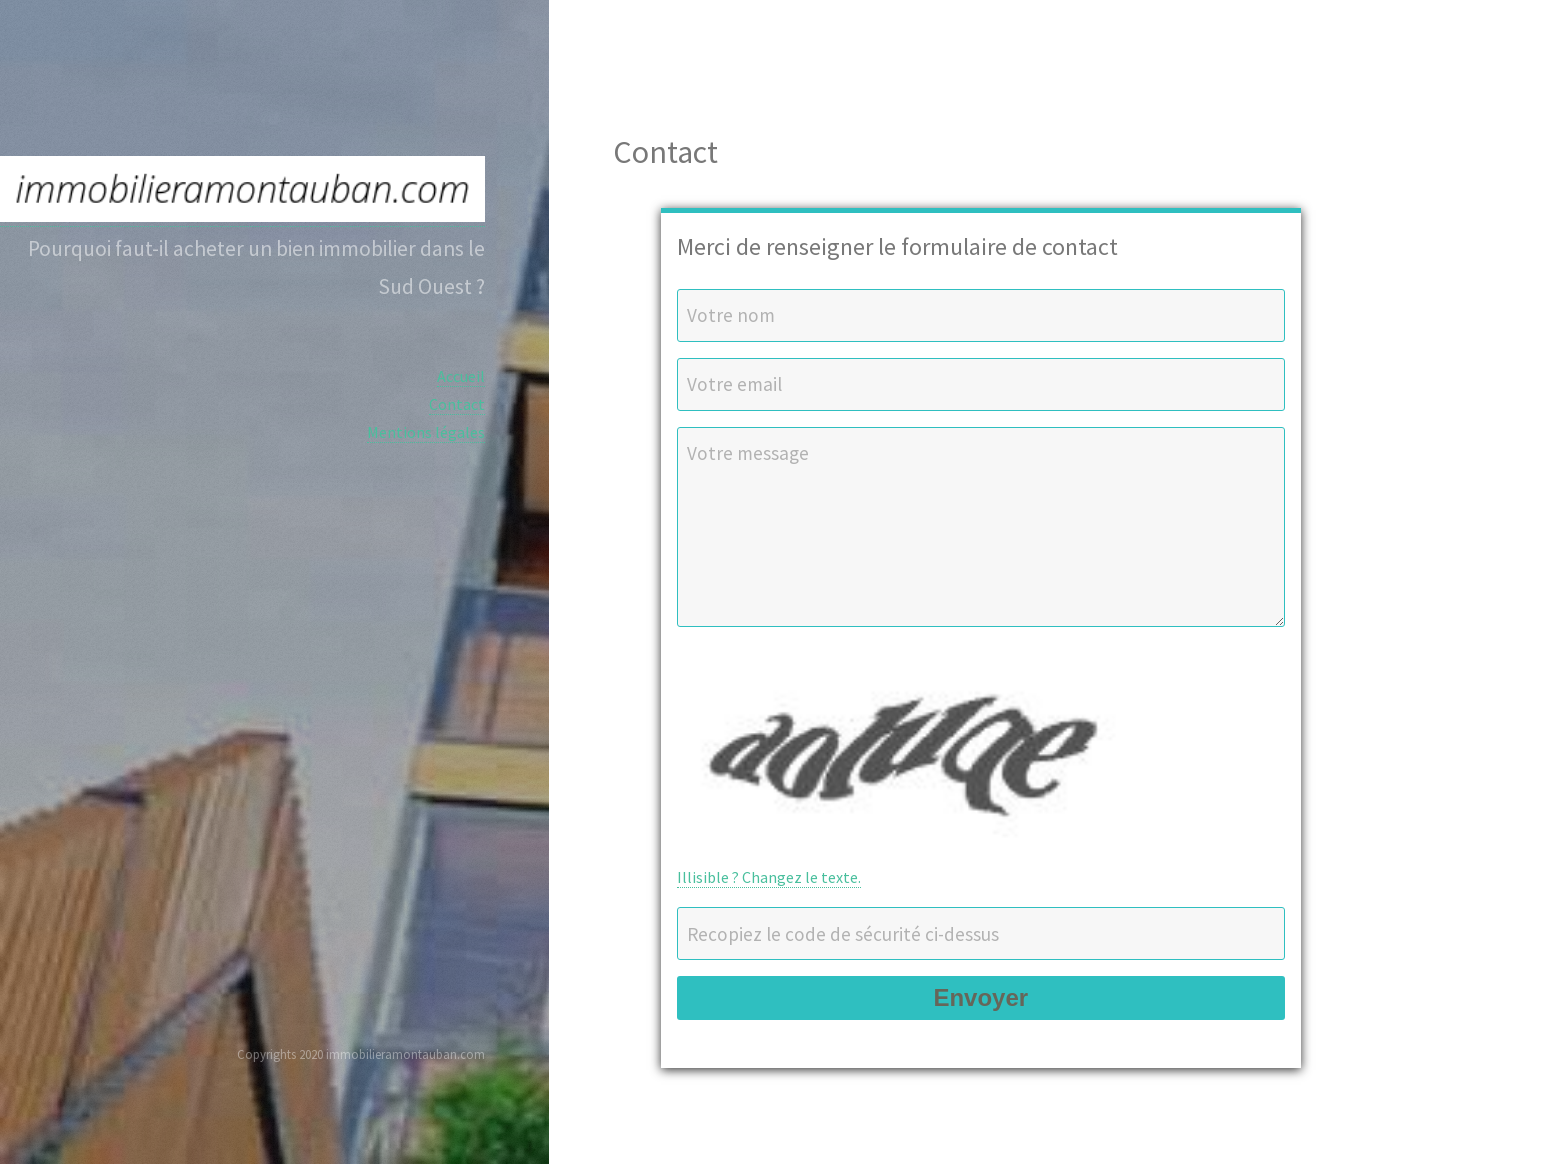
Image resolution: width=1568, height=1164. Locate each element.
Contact (457, 404)
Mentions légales (426, 432)
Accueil (461, 376)
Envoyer (980, 997)
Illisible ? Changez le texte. (769, 877)
